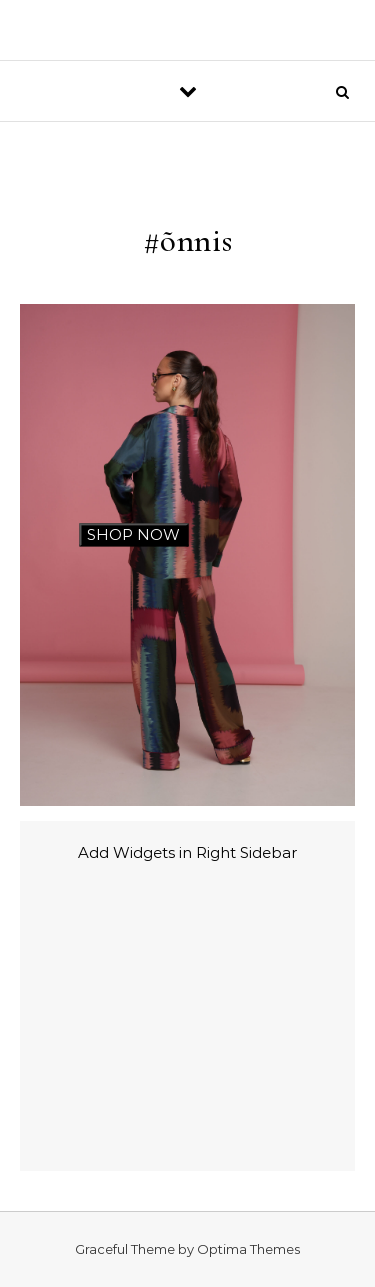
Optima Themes (248, 1249)
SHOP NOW (133, 534)
